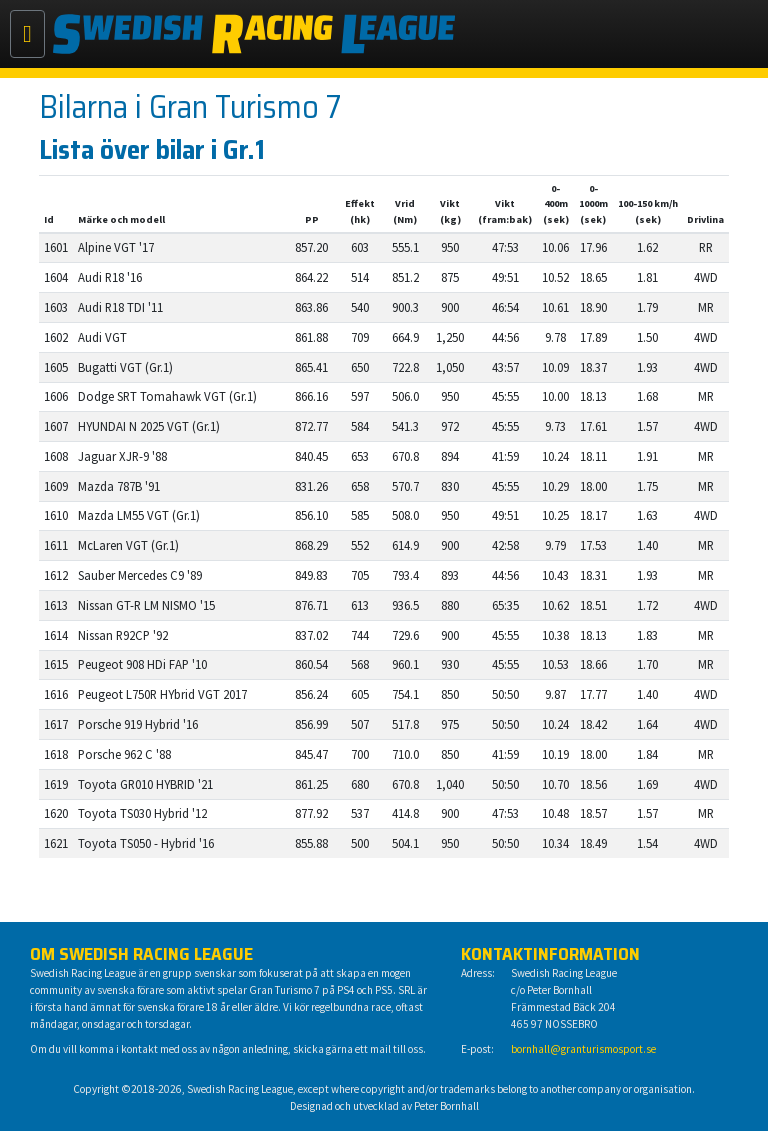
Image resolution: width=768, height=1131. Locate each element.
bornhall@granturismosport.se (583, 1049)
